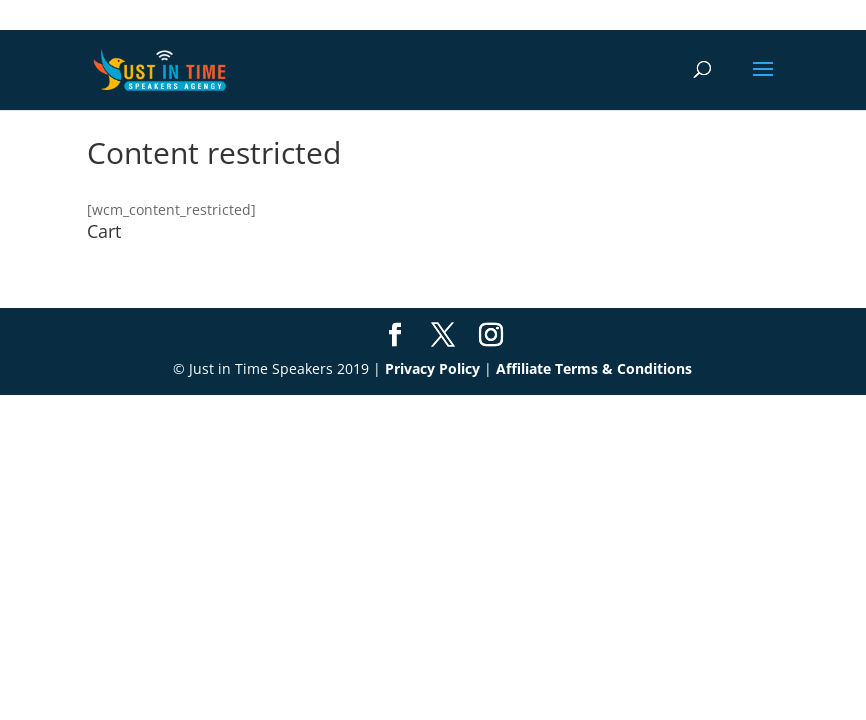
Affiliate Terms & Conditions (594, 368)
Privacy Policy (432, 368)
